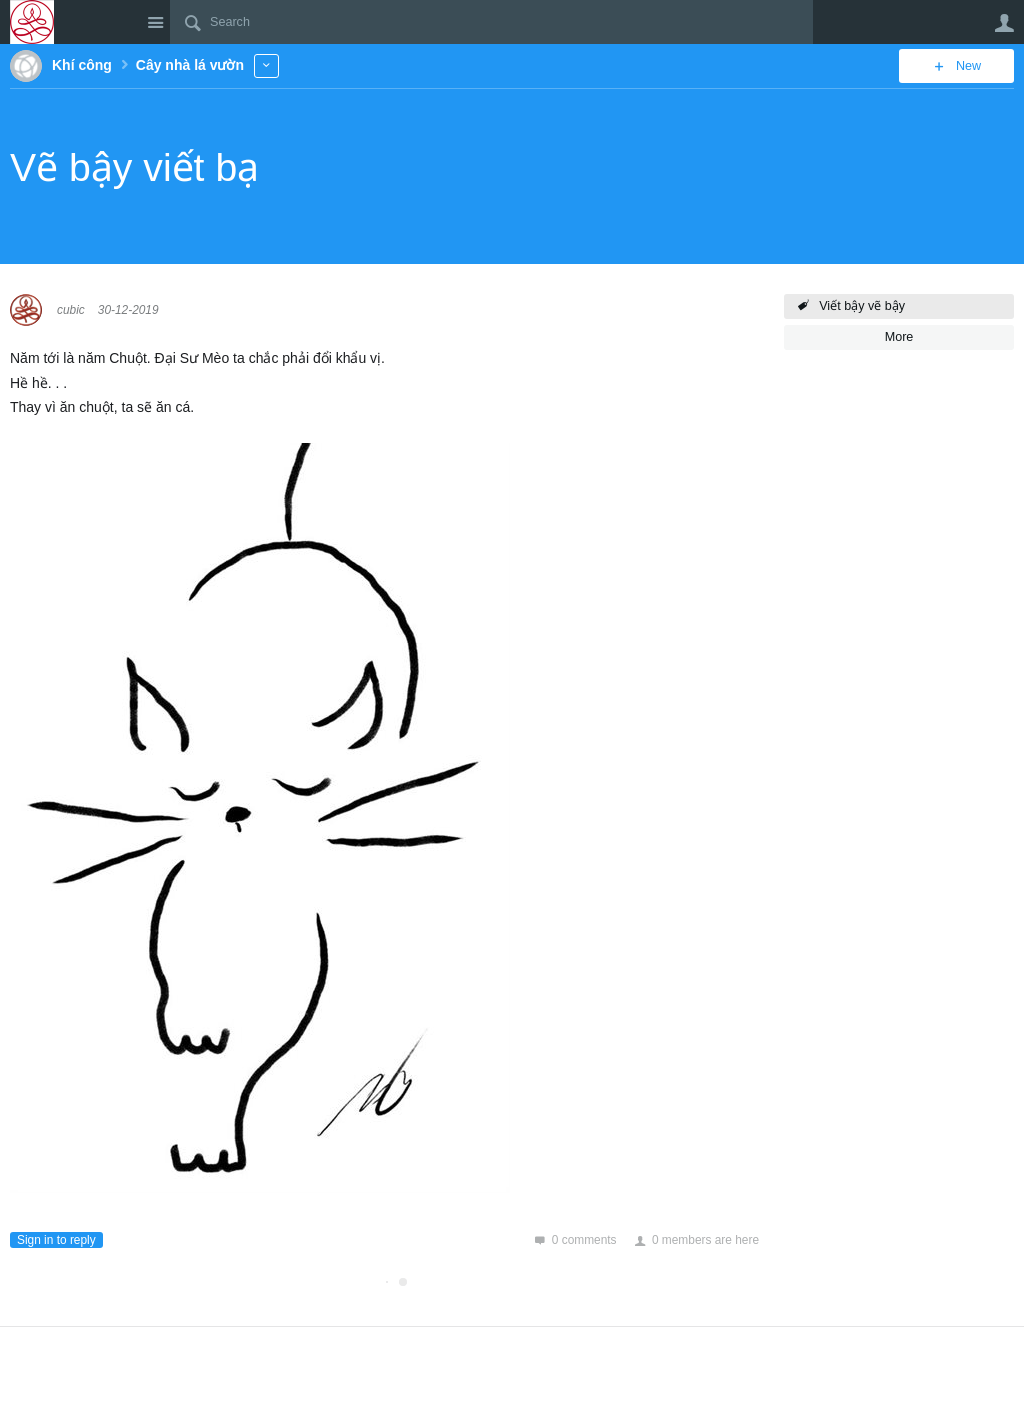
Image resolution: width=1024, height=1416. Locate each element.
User (1004, 23)
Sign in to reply (56, 1240)
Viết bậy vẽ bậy (862, 306)
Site (155, 22)
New (968, 66)
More (266, 65)
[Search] (491, 22)
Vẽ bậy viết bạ (134, 167)
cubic (71, 310)
